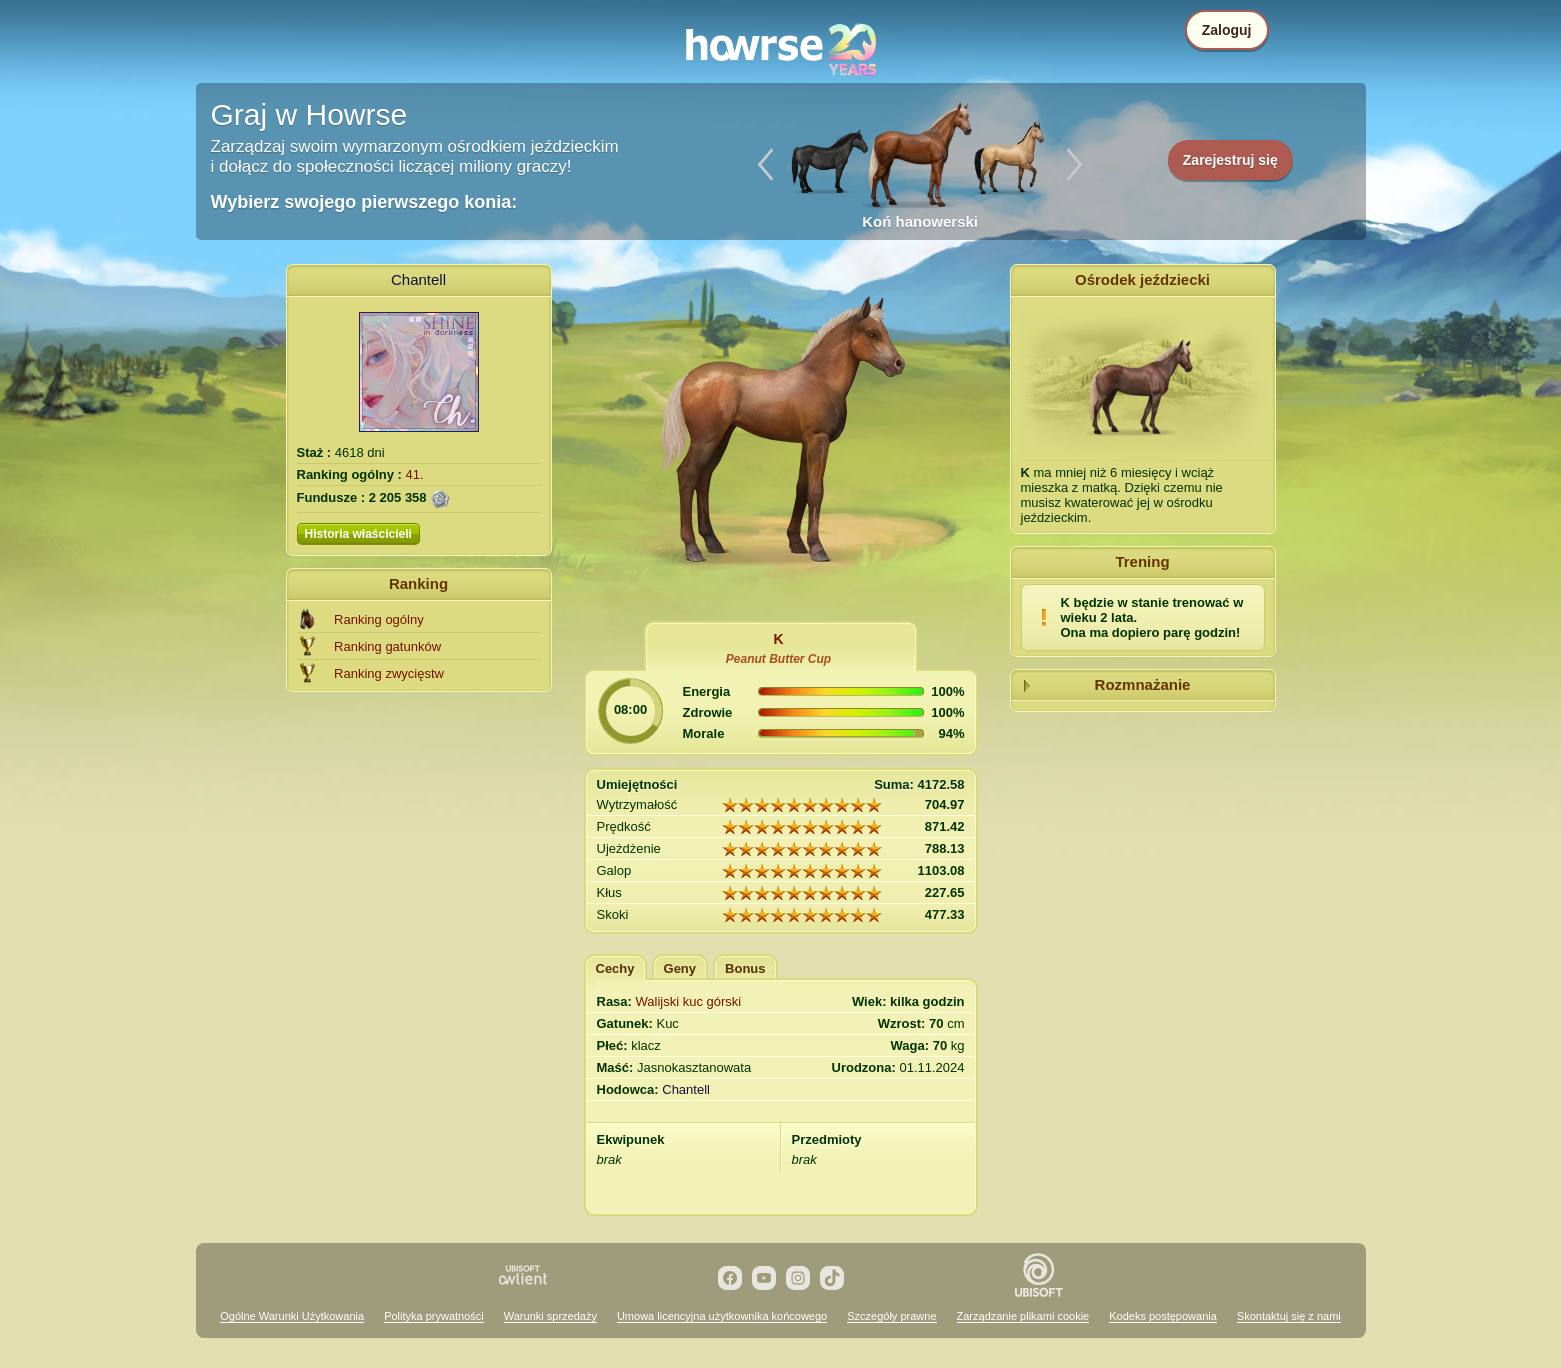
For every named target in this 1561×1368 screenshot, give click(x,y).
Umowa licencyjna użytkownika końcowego (722, 1316)
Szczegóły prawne (891, 1316)
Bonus (745, 968)
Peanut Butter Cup (778, 659)
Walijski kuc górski (689, 1001)
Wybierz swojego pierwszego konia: (364, 202)
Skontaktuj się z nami (1289, 1316)
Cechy (615, 968)
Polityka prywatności (434, 1316)
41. (415, 474)
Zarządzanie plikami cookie (1023, 1316)
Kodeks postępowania (1163, 1316)
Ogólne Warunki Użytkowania (292, 1316)
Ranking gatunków (387, 646)
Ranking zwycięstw (389, 673)
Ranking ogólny (379, 619)
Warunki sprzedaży (550, 1316)
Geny (680, 968)
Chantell (418, 279)
